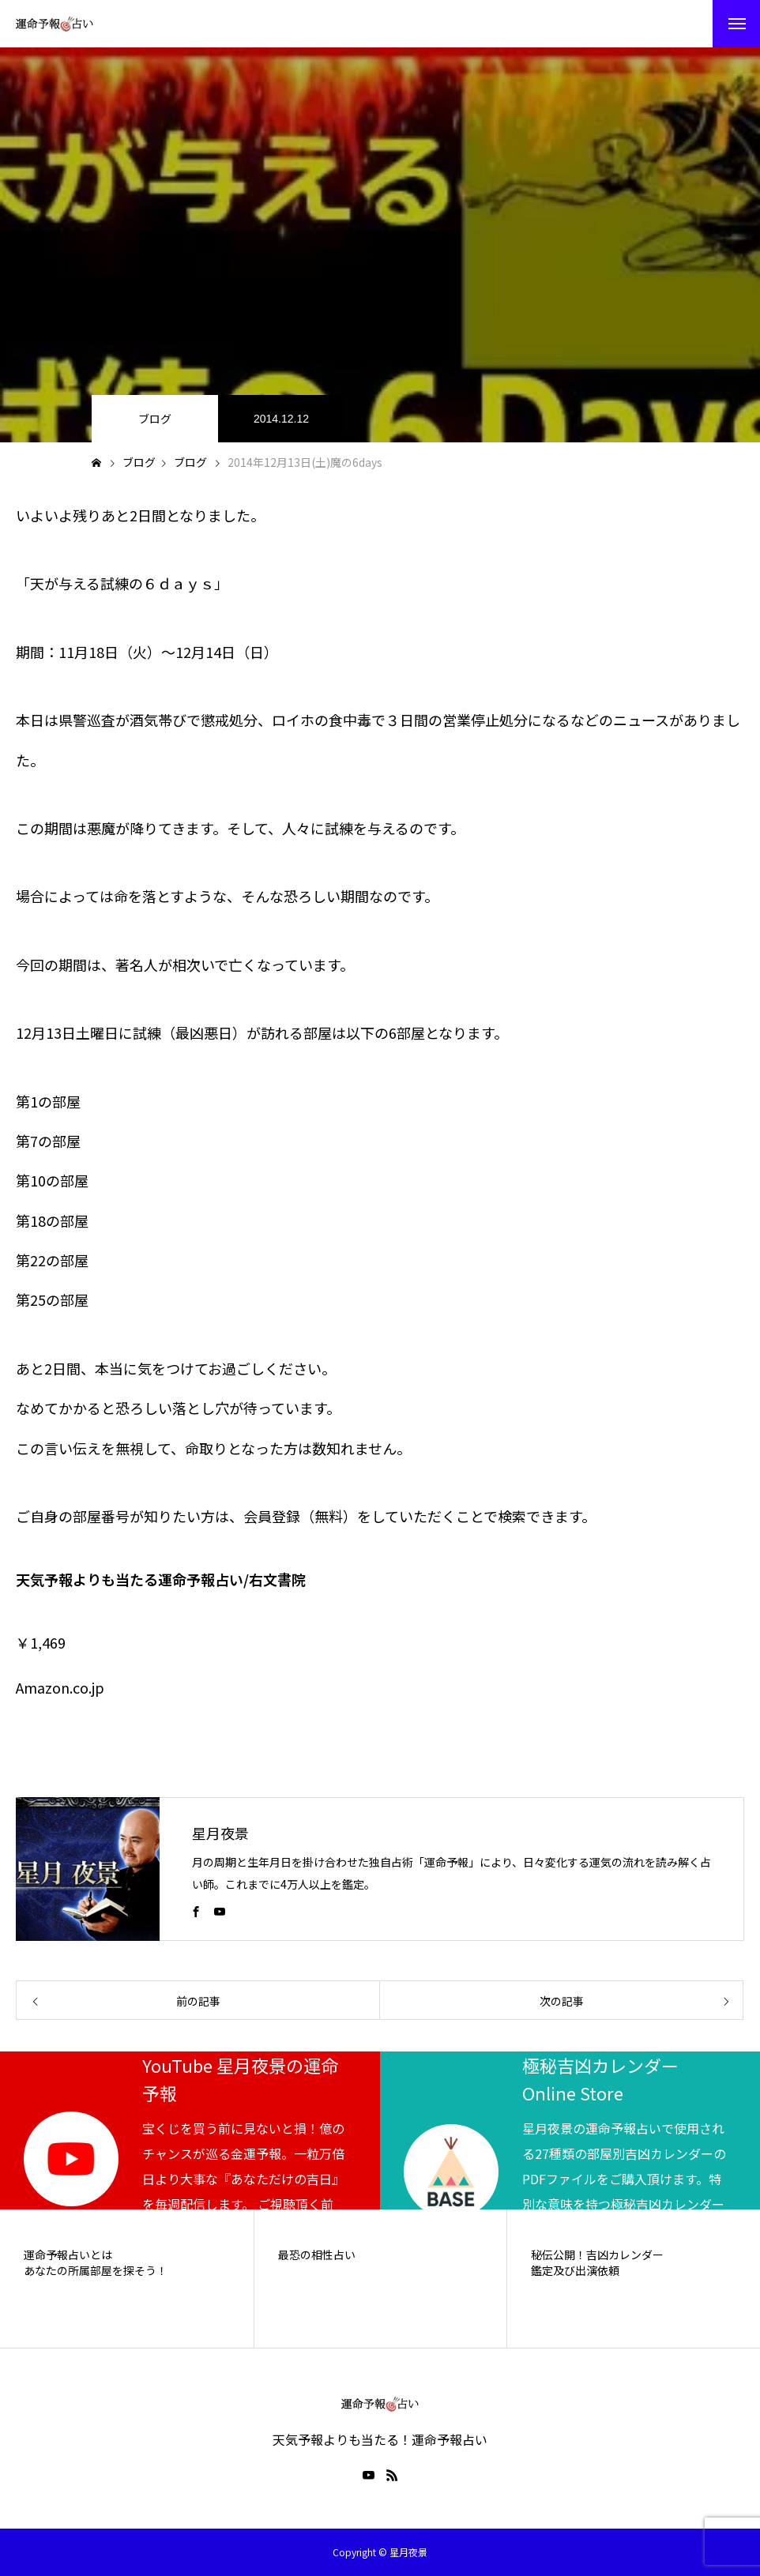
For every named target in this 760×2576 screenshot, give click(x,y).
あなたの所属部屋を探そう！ (95, 2270)
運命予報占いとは (68, 2254)
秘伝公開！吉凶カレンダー (597, 2254)
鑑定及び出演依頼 (575, 2270)
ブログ (154, 419)
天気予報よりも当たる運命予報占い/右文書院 (161, 1579)
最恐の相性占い (317, 2254)
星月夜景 (220, 1832)
